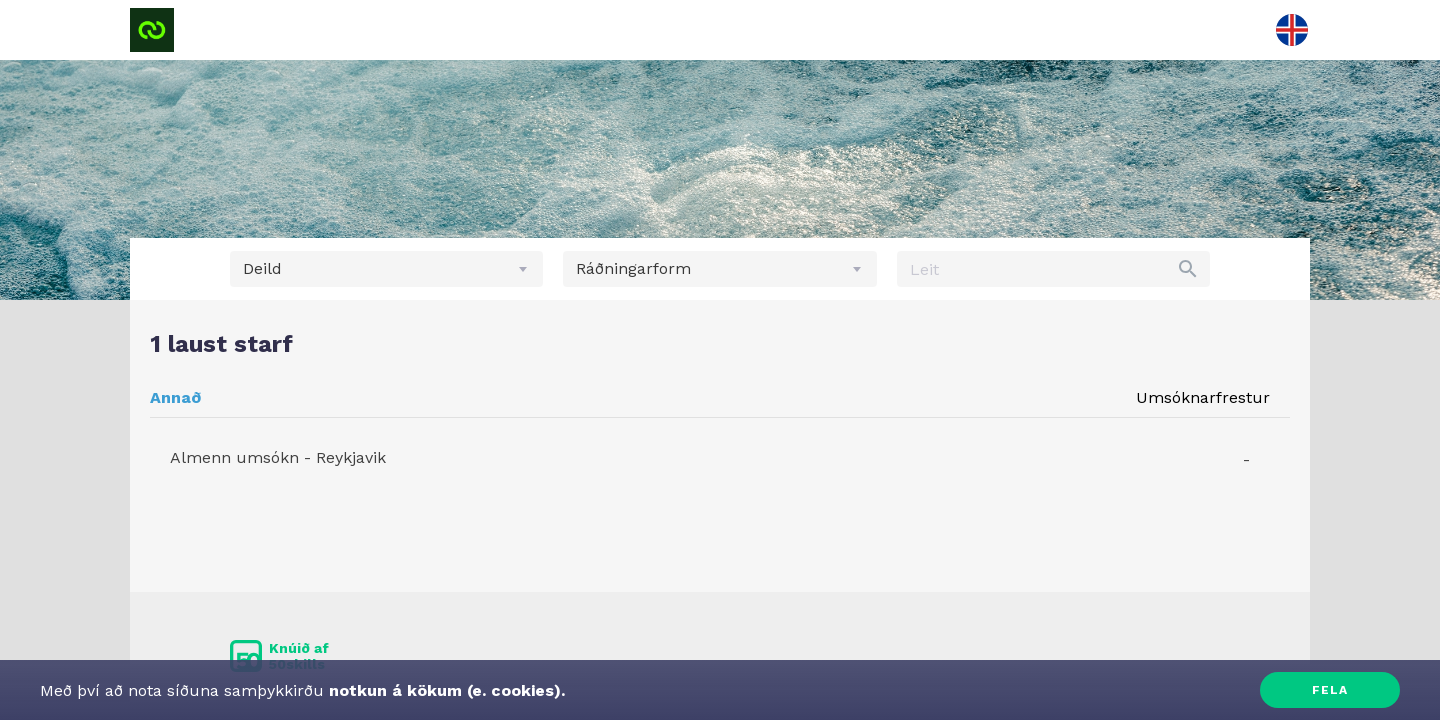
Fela (1330, 690)
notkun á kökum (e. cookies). (444, 690)
